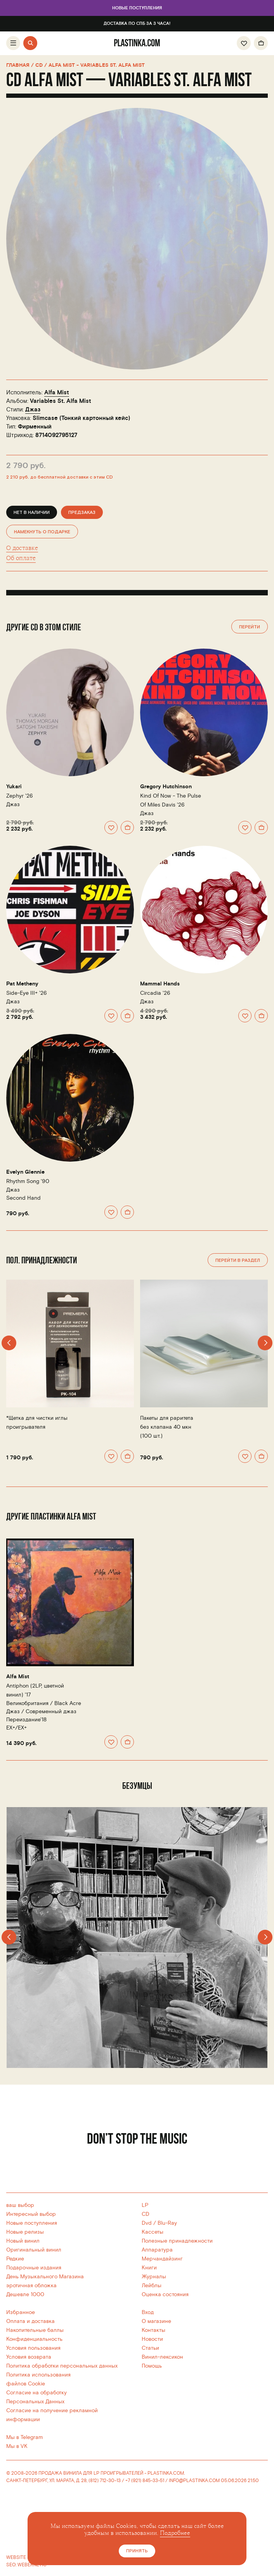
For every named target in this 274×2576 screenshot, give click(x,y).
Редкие (15, 2258)
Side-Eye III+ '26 (26, 993)
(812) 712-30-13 (104, 2481)
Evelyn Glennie (25, 1172)
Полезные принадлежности (177, 2241)
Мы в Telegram (24, 2437)
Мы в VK (17, 2446)
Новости (152, 2339)
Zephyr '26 (19, 796)
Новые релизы (25, 2232)
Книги (149, 2267)
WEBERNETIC (32, 2565)
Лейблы (151, 2285)
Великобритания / (43, 1703)
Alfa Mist (56, 392)
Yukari (14, 786)
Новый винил (23, 2241)
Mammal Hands (160, 983)
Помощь (152, 2366)
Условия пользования (33, 2348)
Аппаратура (157, 2249)
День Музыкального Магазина (45, 2276)
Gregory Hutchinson (166, 786)
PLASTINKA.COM (165, 2473)
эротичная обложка (31, 2285)
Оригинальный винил (33, 2249)
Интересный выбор (31, 2214)
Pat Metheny (22, 983)
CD (145, 2214)
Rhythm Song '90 (27, 1181)
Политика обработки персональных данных (62, 2366)
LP (145, 2205)
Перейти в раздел (237, 1260)
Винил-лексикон (162, 2357)
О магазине (156, 2321)
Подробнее (175, 2533)
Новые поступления (137, 8)
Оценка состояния (165, 2294)
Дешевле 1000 (25, 2294)
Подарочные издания (33, 2267)
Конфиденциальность (34, 2339)
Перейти (249, 627)
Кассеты (152, 2232)
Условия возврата (28, 2357)
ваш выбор (20, 2205)
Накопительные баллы (35, 2330)
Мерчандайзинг (162, 2258)
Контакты (153, 2330)
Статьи (150, 2348)
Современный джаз (51, 1711)
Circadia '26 (155, 993)
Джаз (32, 409)
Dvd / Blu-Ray (159, 2223)
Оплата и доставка (30, 2321)
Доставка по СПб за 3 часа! (137, 23)
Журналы (154, 2276)
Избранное (20, 2312)
